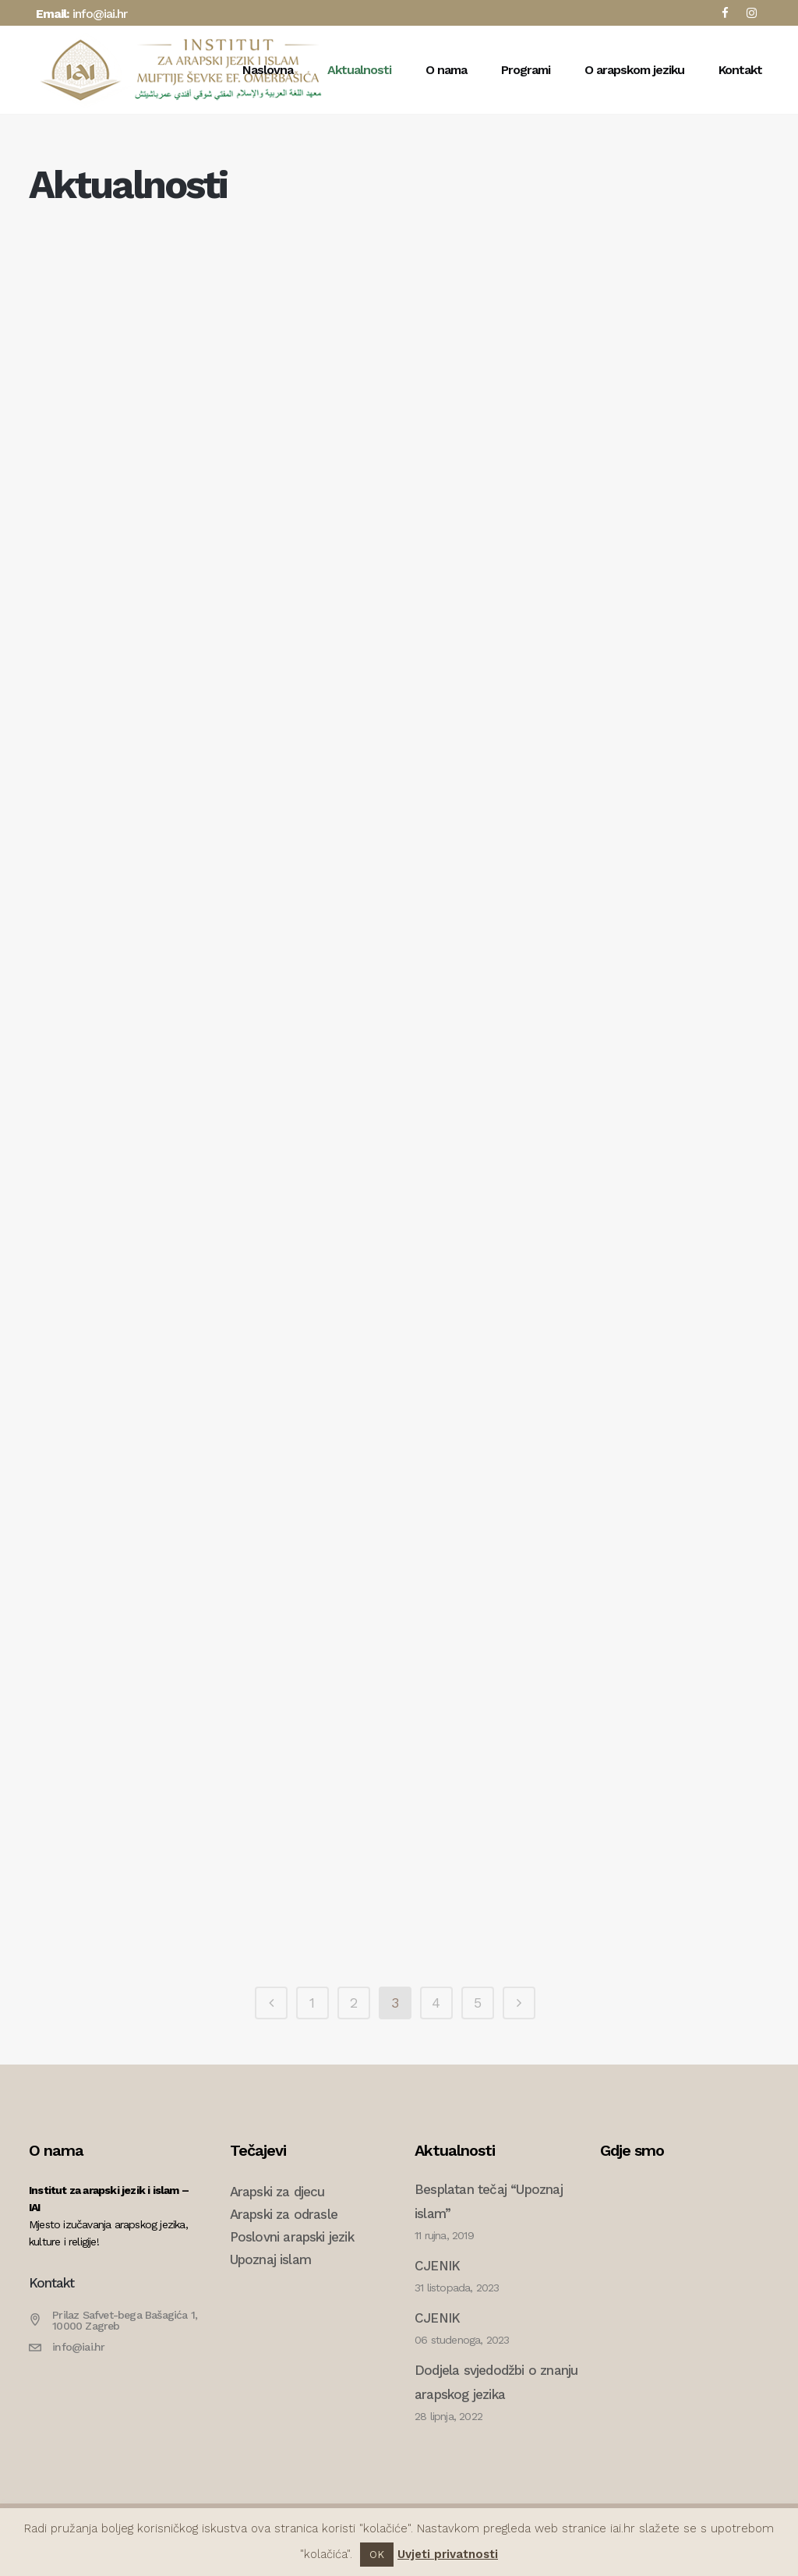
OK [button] (376, 2554)
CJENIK (437, 2265)
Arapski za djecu (277, 2191)
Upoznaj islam (271, 2259)
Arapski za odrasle (284, 2214)
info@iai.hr (99, 13)
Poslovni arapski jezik (292, 2237)
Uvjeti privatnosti (447, 2554)
